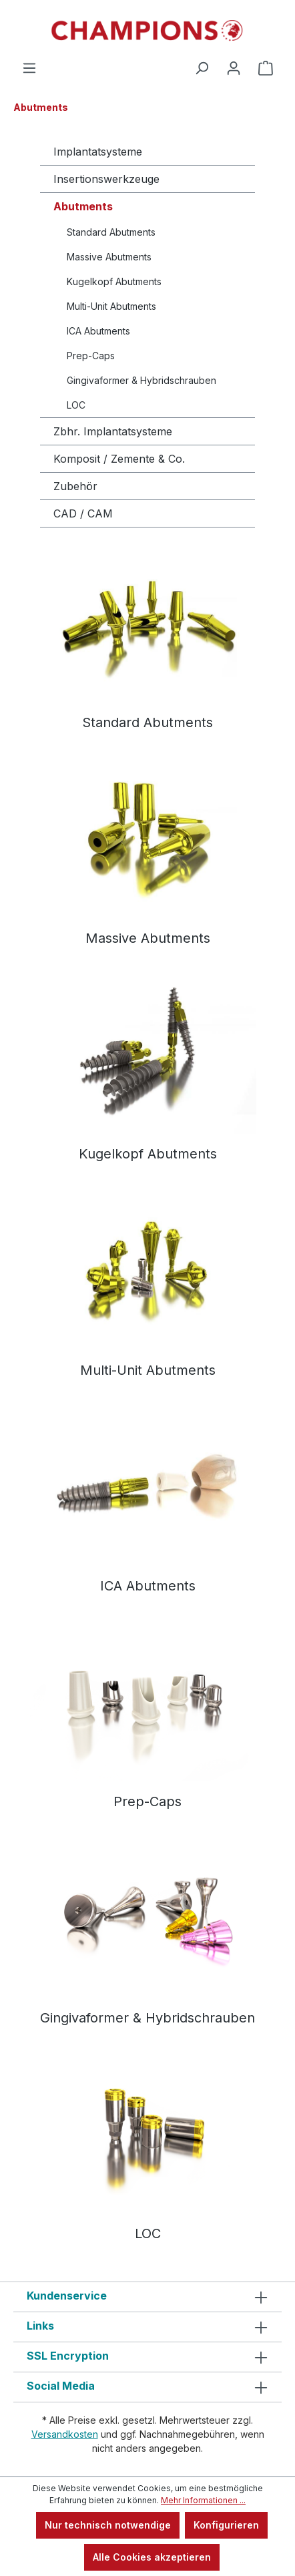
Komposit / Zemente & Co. (119, 458)
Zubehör (75, 486)
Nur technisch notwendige (108, 2525)
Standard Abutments (111, 232)
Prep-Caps (91, 355)
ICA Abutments (98, 331)
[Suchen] (202, 68)
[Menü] (29, 68)
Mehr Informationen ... (203, 2500)
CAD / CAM (83, 513)
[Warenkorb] (266, 68)
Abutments (83, 206)
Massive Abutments (109, 256)
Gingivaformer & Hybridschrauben (141, 380)
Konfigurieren (226, 2525)
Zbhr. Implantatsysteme (112, 431)
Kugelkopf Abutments (114, 281)
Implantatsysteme (97, 151)
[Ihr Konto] (234, 68)
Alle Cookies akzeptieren (152, 2557)
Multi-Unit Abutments (111, 306)
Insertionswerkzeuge (106, 179)
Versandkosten (64, 2434)
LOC (76, 405)
